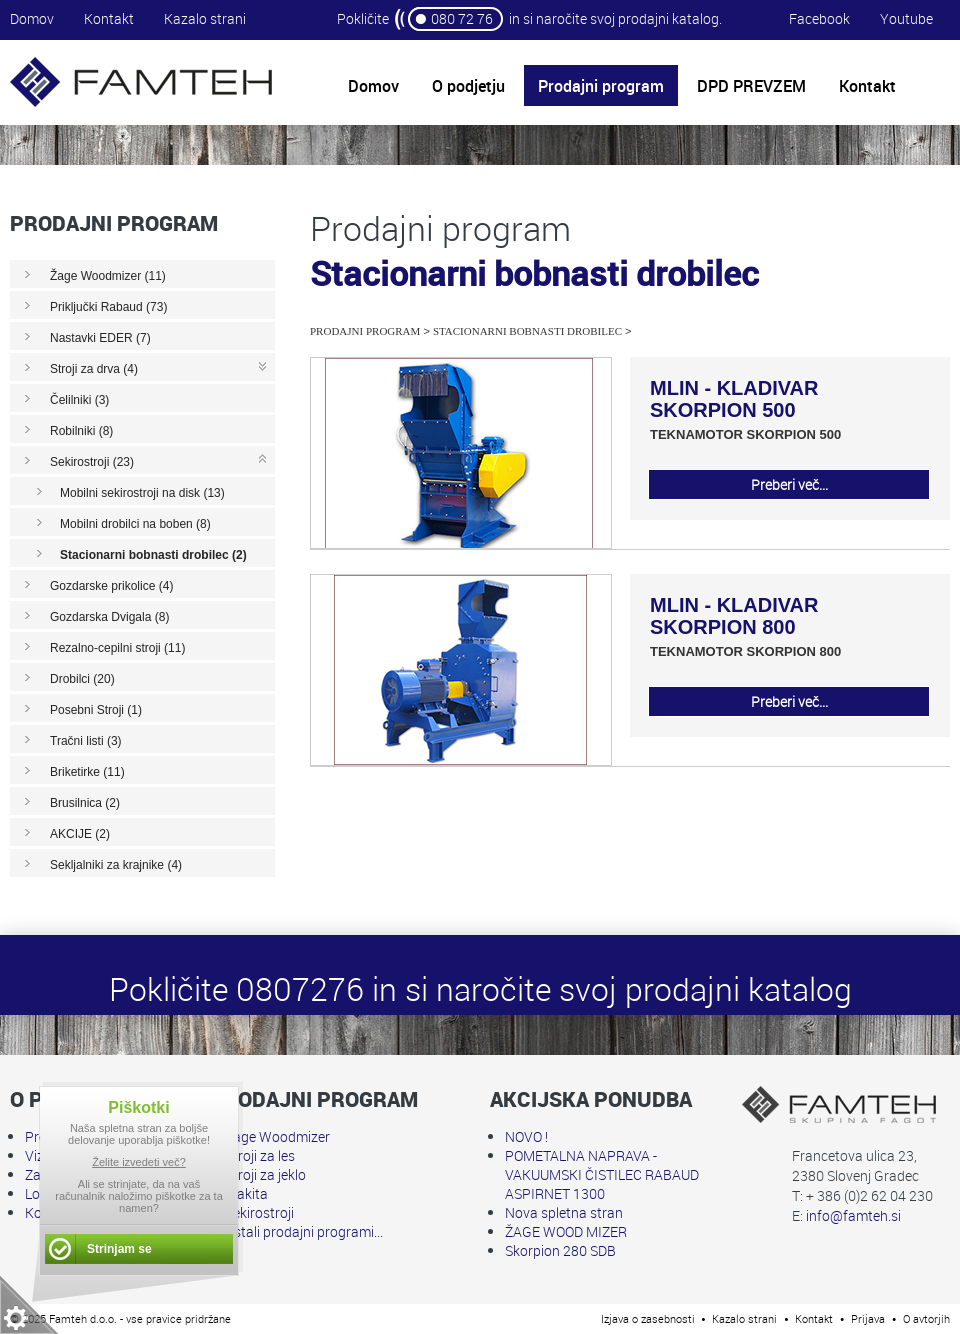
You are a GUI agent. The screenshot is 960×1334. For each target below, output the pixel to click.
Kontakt (109, 18)
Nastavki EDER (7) (100, 338)
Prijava (868, 1318)
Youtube (906, 18)
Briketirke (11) (87, 772)
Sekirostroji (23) (92, 462)
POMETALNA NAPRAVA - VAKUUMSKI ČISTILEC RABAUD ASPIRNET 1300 (602, 1174)
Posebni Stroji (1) (96, 710)
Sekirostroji (259, 1212)
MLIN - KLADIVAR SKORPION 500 (734, 399)
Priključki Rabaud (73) (108, 307)
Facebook (819, 18)
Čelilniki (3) (79, 400)
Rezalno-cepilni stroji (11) (117, 648)
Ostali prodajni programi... (304, 1231)
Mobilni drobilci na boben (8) (135, 524)
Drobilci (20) (82, 679)
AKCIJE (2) (80, 834)
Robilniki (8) (81, 431)
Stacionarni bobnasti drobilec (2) (153, 555)
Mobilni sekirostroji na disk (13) (142, 493)
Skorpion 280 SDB (560, 1250)
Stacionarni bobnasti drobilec (527, 331)
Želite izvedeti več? (139, 1162)
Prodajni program (365, 331)
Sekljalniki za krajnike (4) (116, 865)
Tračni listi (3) (86, 741)
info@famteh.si (853, 1215)
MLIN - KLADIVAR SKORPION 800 (734, 616)
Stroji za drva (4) (94, 369)
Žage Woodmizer (277, 1136)
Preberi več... (789, 484)
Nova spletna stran (564, 1212)
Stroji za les (260, 1155)
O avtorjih (926, 1318)
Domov (32, 18)
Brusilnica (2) (85, 803)
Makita (246, 1193)
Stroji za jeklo (265, 1174)
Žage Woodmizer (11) (108, 276)
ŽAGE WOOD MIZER (566, 1231)
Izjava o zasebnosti (648, 1318)
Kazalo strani (205, 18)
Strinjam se (119, 1249)
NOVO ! (526, 1136)
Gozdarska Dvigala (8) (109, 617)
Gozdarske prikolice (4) (111, 586)
